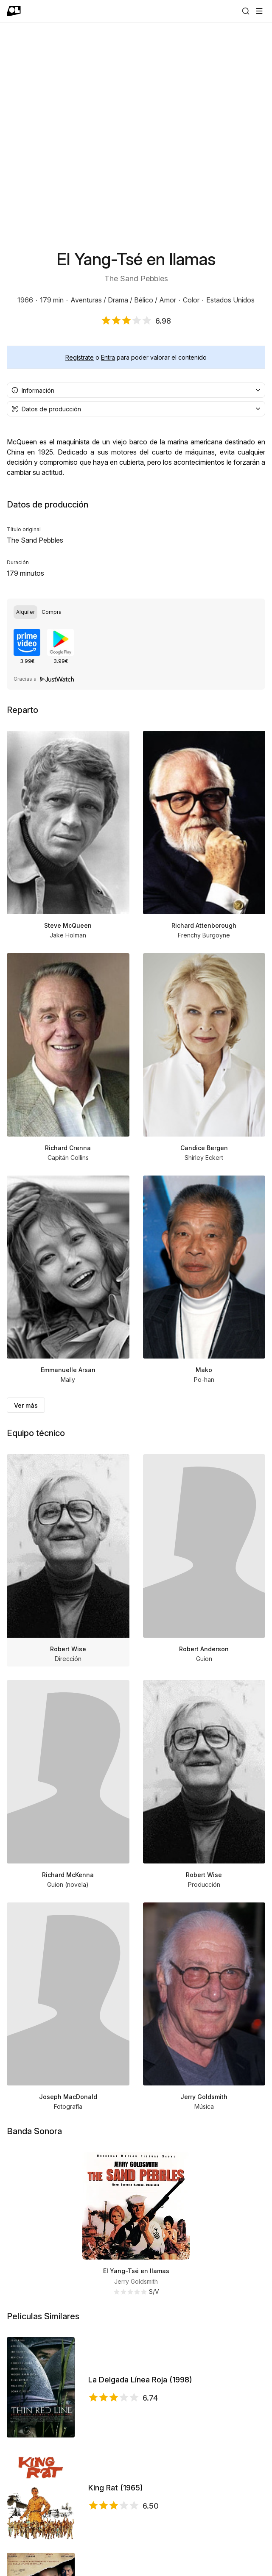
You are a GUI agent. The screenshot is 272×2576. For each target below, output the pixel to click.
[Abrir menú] (259, 11)
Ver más (26, 1405)
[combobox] (136, 390)
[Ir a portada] (14, 11)
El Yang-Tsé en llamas (136, 2270)
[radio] (25, 612)
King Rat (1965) (115, 2487)
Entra (108, 357)
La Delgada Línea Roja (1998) (140, 2379)
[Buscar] (245, 11)
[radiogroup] (136, 612)
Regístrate (79, 357)
